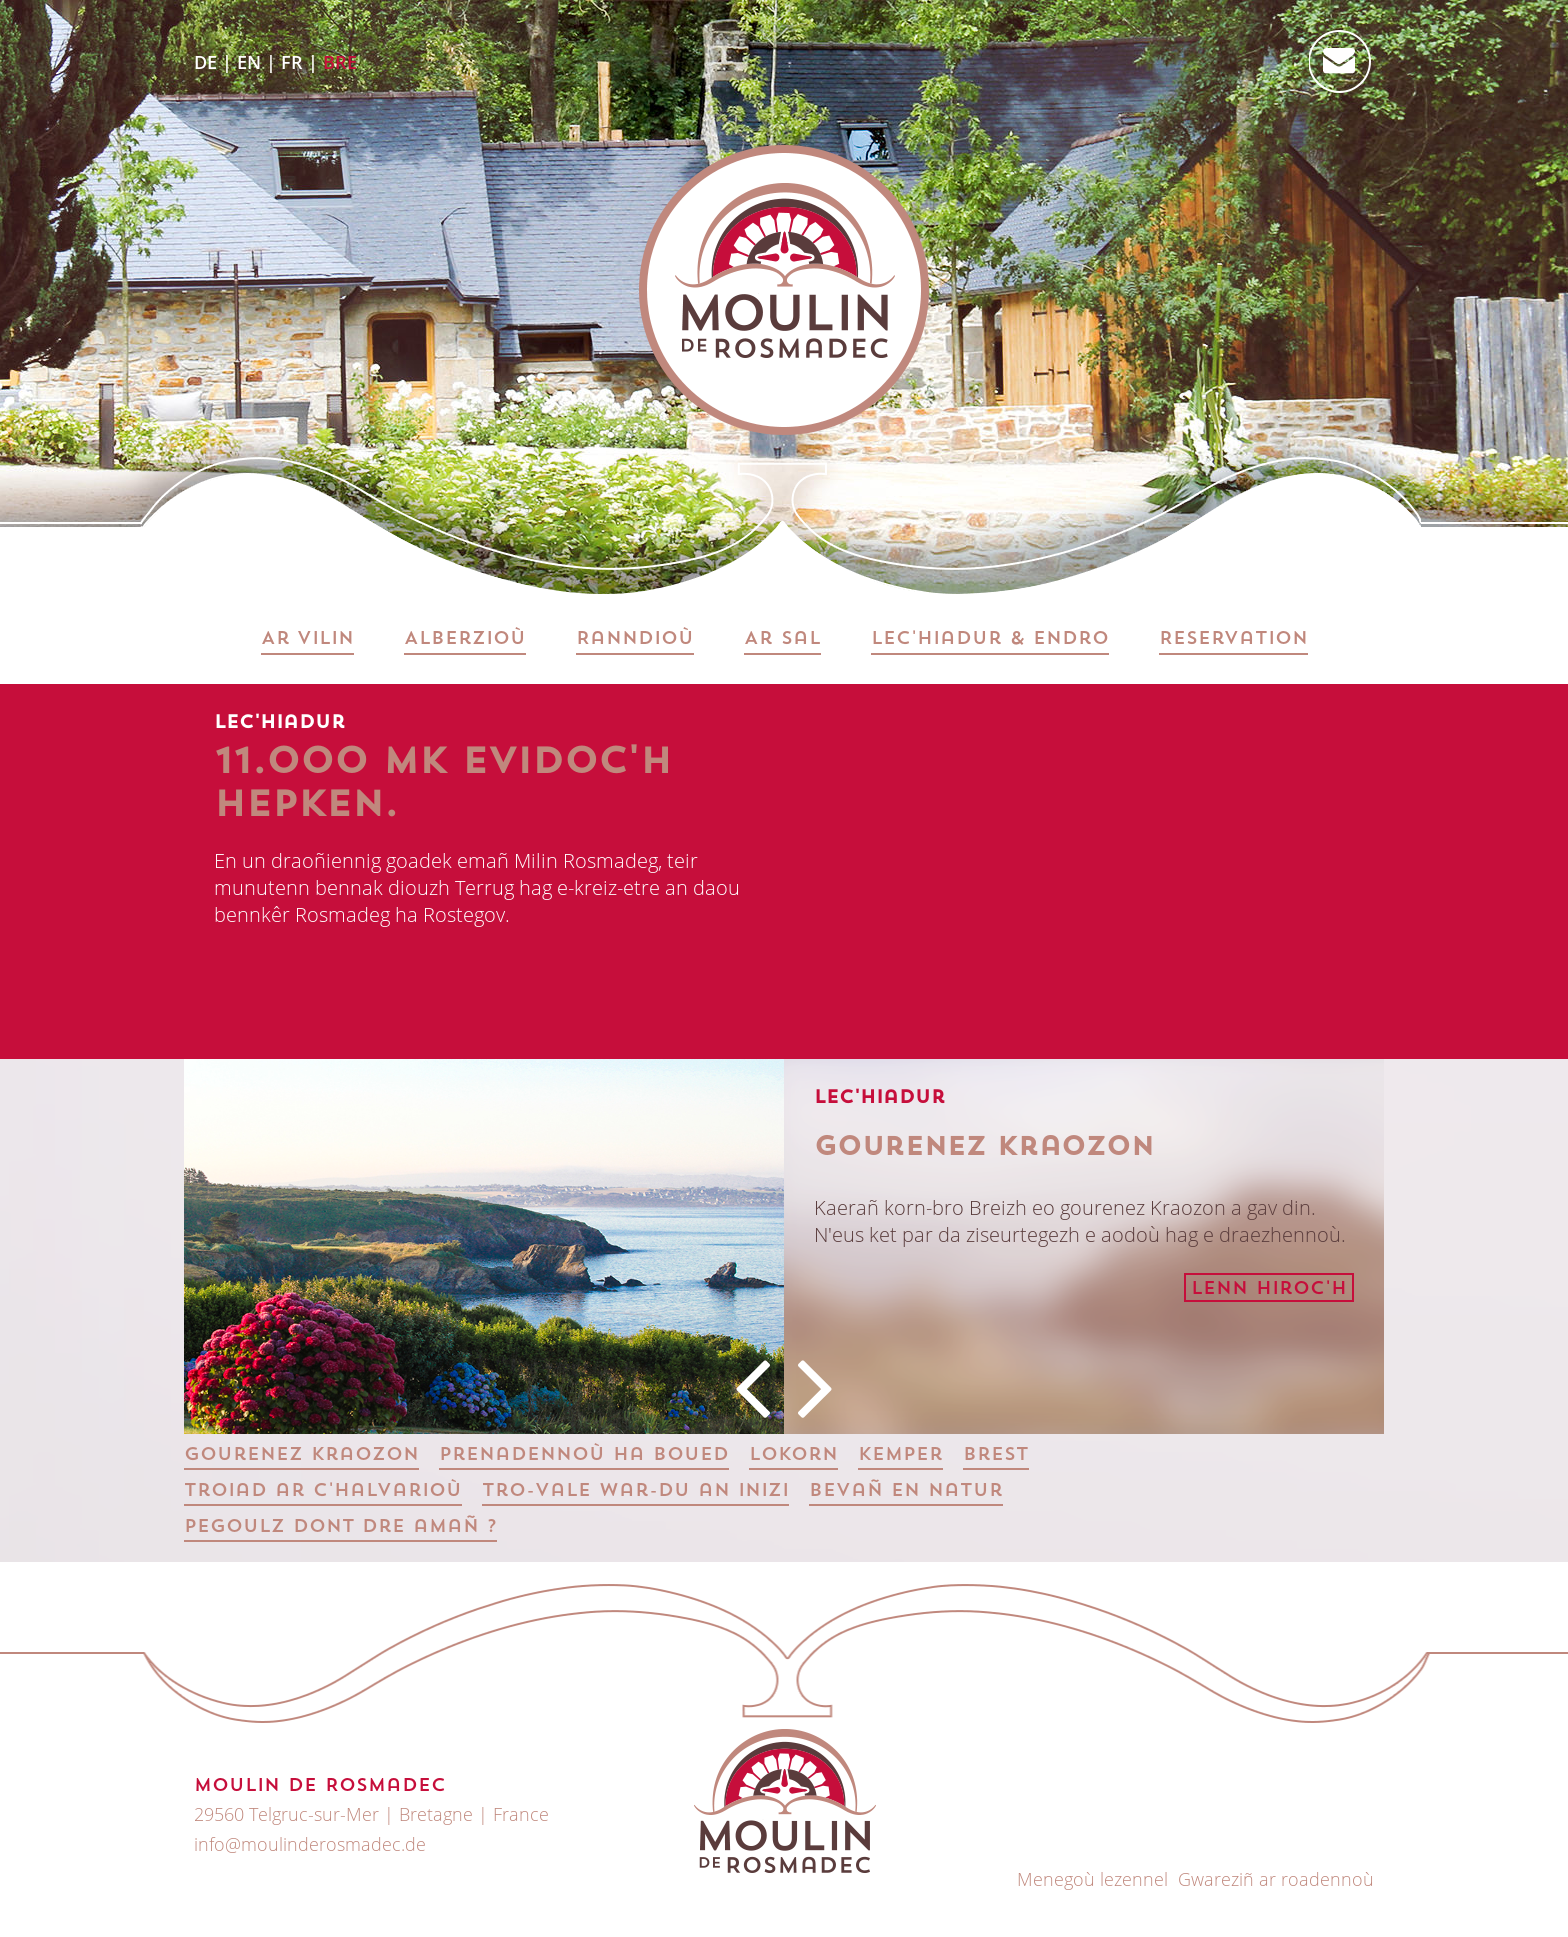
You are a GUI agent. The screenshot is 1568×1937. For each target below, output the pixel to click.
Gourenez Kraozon (301, 1455)
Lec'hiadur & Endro (990, 639)
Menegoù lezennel (1092, 1879)
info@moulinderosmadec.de (310, 1844)
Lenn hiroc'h (1269, 1289)
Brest (996, 1455)
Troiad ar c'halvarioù (323, 1491)
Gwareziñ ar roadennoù (1276, 1879)
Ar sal (782, 639)
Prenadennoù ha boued (584, 1455)
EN (249, 62)
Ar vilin (307, 639)
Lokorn (793, 1455)
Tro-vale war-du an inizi (635, 1491)
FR (292, 62)
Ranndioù (635, 639)
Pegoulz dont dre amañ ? (340, 1527)
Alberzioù (465, 639)
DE (205, 62)
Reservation (1233, 639)
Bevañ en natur (906, 1491)
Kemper (900, 1455)
